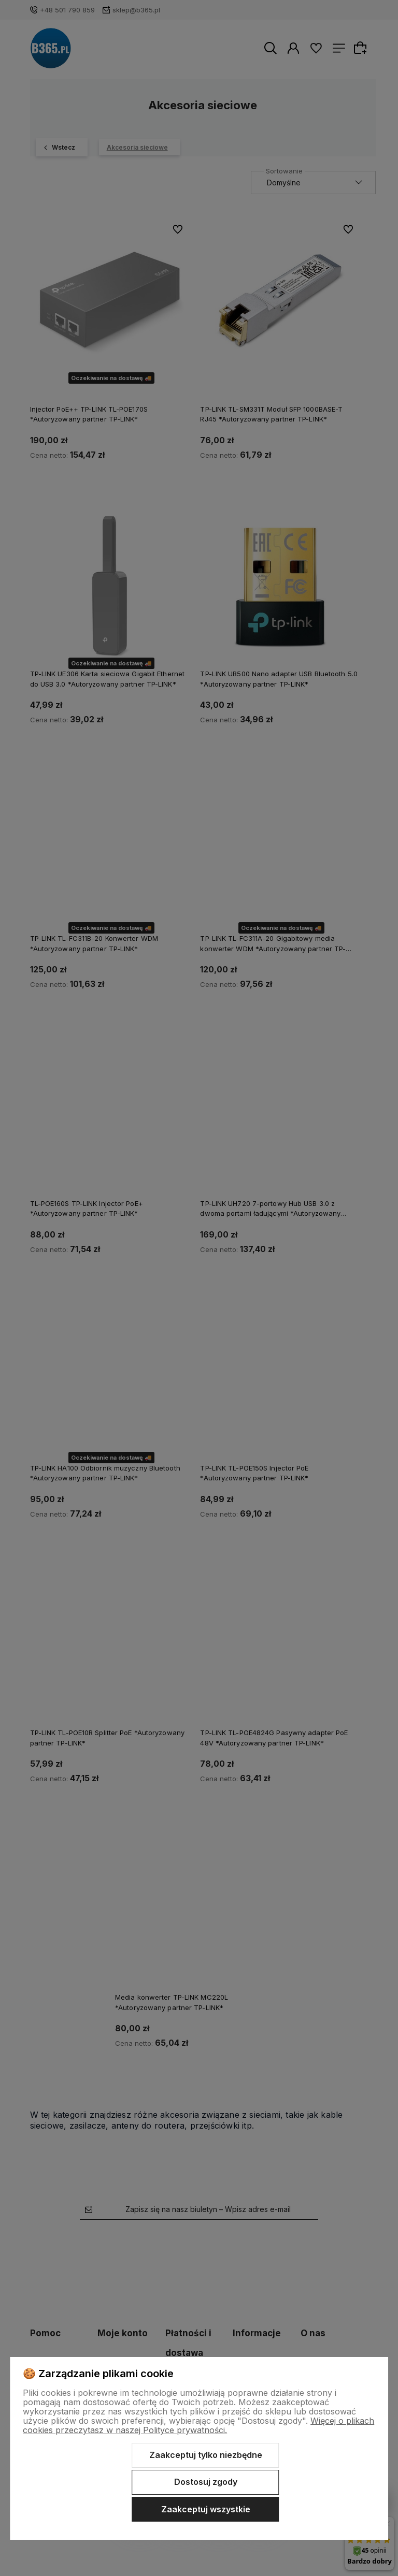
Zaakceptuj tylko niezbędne (205, 2455)
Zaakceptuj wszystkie (205, 2509)
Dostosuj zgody (205, 2482)
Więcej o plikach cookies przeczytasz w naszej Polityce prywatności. (198, 2425)
